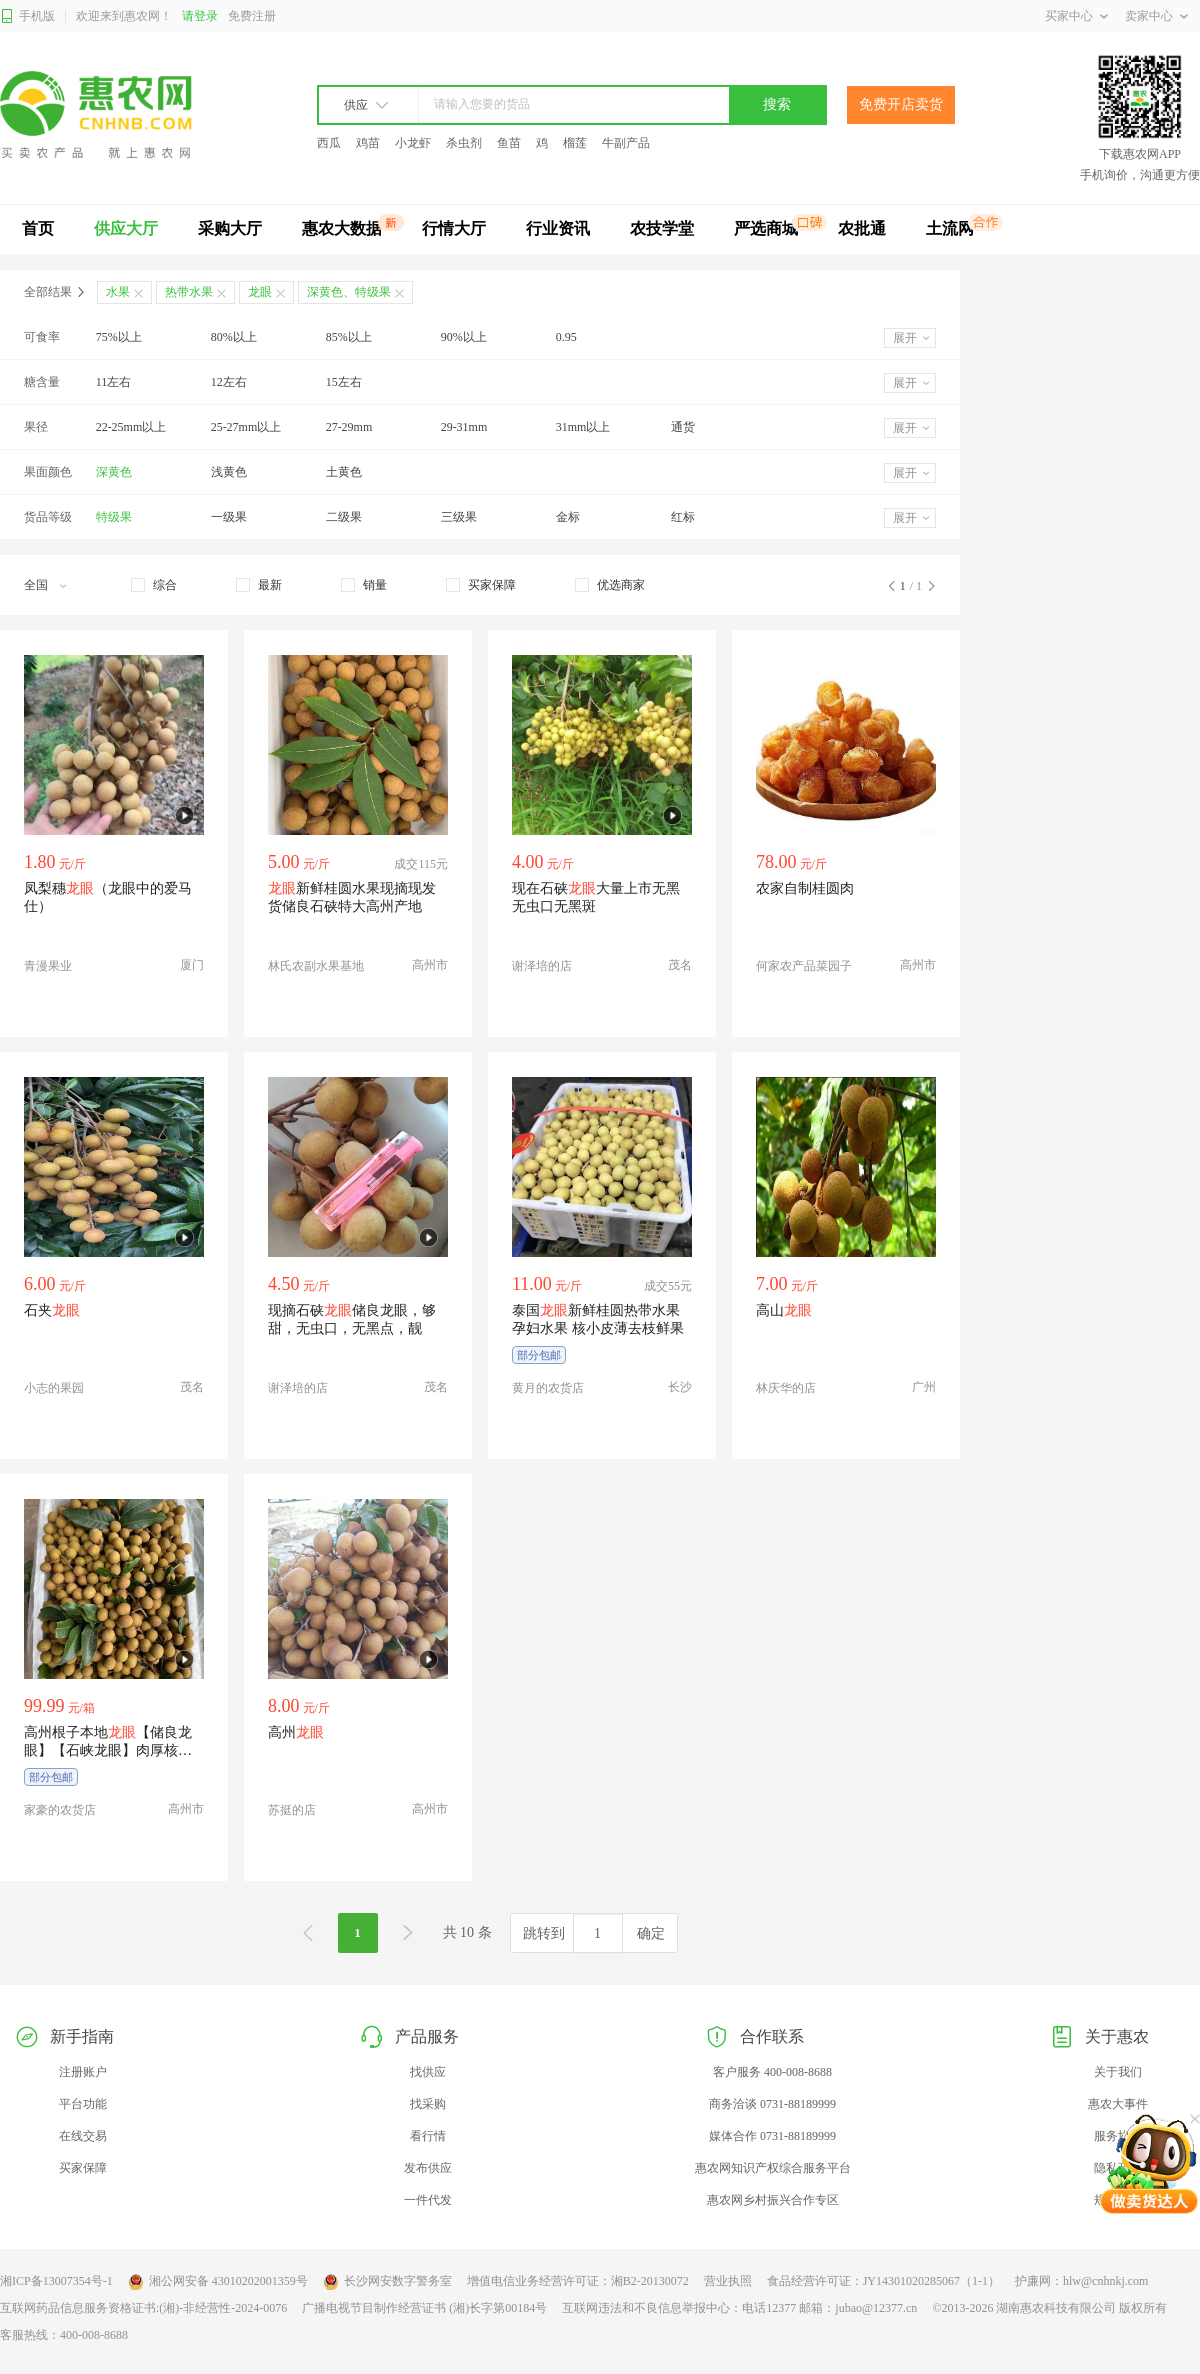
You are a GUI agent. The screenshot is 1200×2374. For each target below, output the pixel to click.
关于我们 (1118, 2072)
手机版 (27, 16)
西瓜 (329, 143)
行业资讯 (558, 228)
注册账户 (83, 2072)
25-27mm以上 (246, 427)
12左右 (229, 382)
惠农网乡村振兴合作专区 (773, 2200)
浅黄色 (229, 472)
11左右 (114, 382)
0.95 (566, 337)
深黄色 (114, 472)
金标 (568, 517)
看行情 (428, 2136)
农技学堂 (662, 228)
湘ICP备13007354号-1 (56, 2281)
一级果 (229, 517)
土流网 (950, 228)
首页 (38, 228)
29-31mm (464, 427)
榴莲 (575, 143)
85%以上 (349, 337)
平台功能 (83, 2104)
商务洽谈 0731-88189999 (772, 2104)
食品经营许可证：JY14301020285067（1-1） (883, 2281)
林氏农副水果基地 (316, 966)
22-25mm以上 (131, 427)
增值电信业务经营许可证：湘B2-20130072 (578, 2281)
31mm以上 (583, 427)
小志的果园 (54, 1388)
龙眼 (260, 292)
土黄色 (344, 472)
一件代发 (428, 2200)
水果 (118, 292)
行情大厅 (454, 228)
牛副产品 (626, 143)
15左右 (344, 382)
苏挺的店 (292, 1810)
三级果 (459, 517)
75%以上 (119, 337)
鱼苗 (509, 143)
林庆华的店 (786, 1388)
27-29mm (349, 427)
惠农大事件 (1118, 2104)
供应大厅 (126, 228)
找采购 (428, 2104)
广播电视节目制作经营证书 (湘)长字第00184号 (424, 2308)
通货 (683, 427)
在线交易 (83, 2136)
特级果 (114, 517)
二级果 (344, 517)
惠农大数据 (342, 228)
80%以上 (234, 337)
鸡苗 (368, 143)
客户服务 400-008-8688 (772, 2072)
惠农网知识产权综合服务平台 (773, 2168)
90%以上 (464, 337)
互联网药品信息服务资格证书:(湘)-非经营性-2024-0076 (143, 2308)
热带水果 (189, 292)
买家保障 (83, 2168)
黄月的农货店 (548, 1388)
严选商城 (766, 228)
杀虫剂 (464, 143)
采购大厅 (230, 228)
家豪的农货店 (60, 1810)
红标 (683, 517)
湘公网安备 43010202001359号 (218, 2282)
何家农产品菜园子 (804, 966)
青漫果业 (48, 966)
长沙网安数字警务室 (387, 2282)
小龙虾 (413, 143)
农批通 (862, 228)
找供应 (428, 2072)
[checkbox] (154, 585)
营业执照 (728, 2281)
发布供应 (428, 2168)
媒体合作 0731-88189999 (772, 2136)
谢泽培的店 (542, 966)
